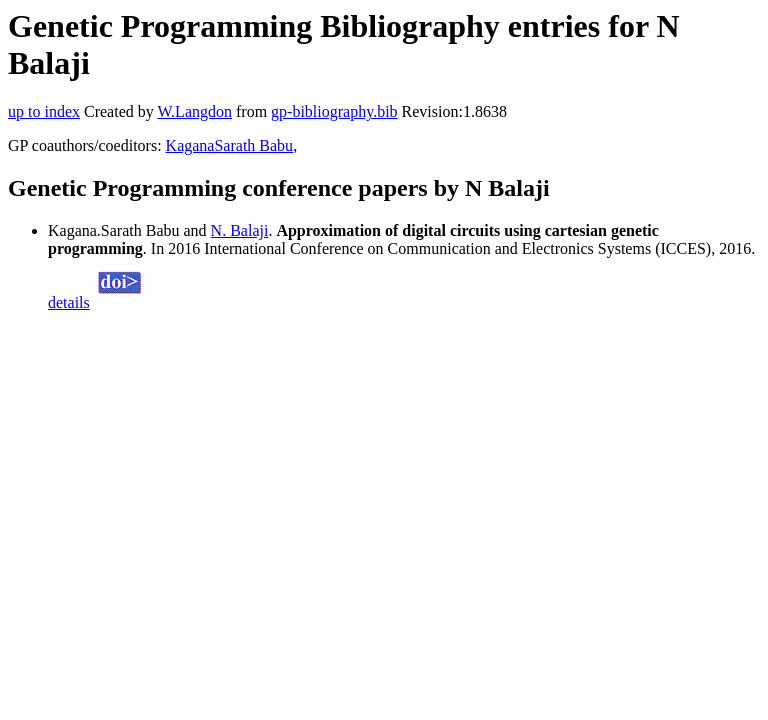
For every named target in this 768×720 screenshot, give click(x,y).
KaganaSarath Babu (230, 145)
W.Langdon (194, 111)
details (69, 302)
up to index (44, 111)
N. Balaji (240, 230)
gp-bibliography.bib (334, 111)
